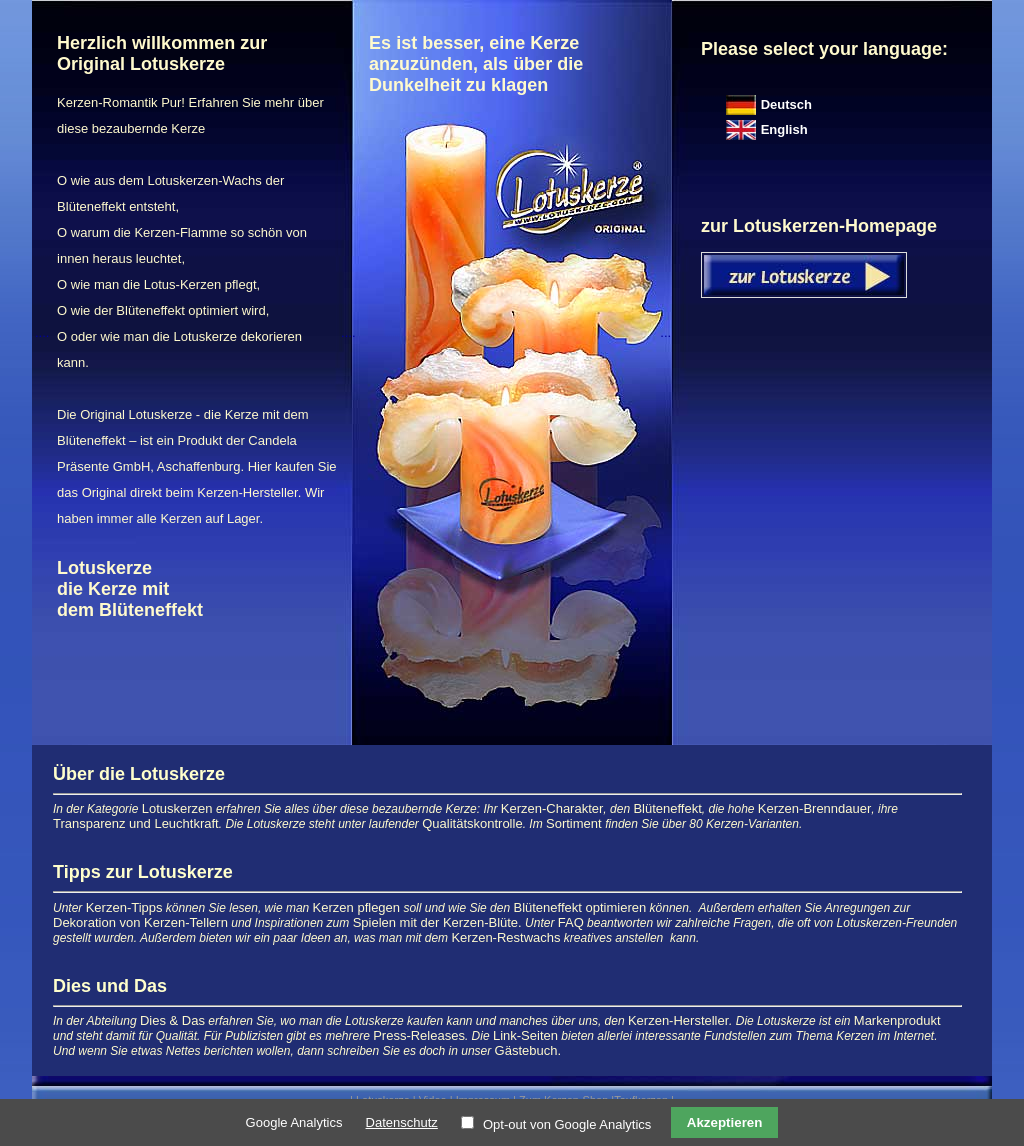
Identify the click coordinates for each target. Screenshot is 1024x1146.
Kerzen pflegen (356, 907)
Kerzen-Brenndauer (814, 808)
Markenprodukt (897, 1020)
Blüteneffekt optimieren (579, 907)
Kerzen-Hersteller (678, 1020)
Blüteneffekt (667, 808)
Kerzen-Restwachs (505, 937)
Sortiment (575, 823)
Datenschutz (402, 1122)
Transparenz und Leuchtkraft (136, 823)
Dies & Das (172, 1020)
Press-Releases (419, 1035)
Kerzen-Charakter (552, 808)
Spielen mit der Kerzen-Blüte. (437, 922)
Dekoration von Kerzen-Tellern (140, 922)
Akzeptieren (725, 1122)
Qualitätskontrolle (472, 823)
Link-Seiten (525, 1035)
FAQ (571, 922)
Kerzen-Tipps (124, 907)
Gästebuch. (528, 1050)
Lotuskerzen (177, 808)
